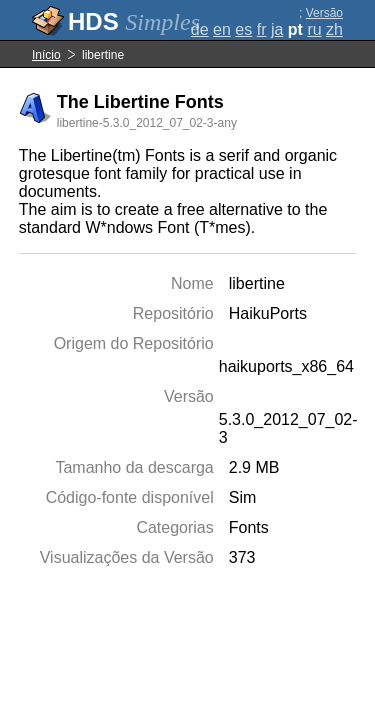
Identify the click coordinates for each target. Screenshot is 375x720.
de (200, 29)
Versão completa (318, 20)
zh (334, 29)
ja (277, 29)
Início (46, 55)
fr (262, 29)
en (222, 29)
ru (314, 29)
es (243, 29)
